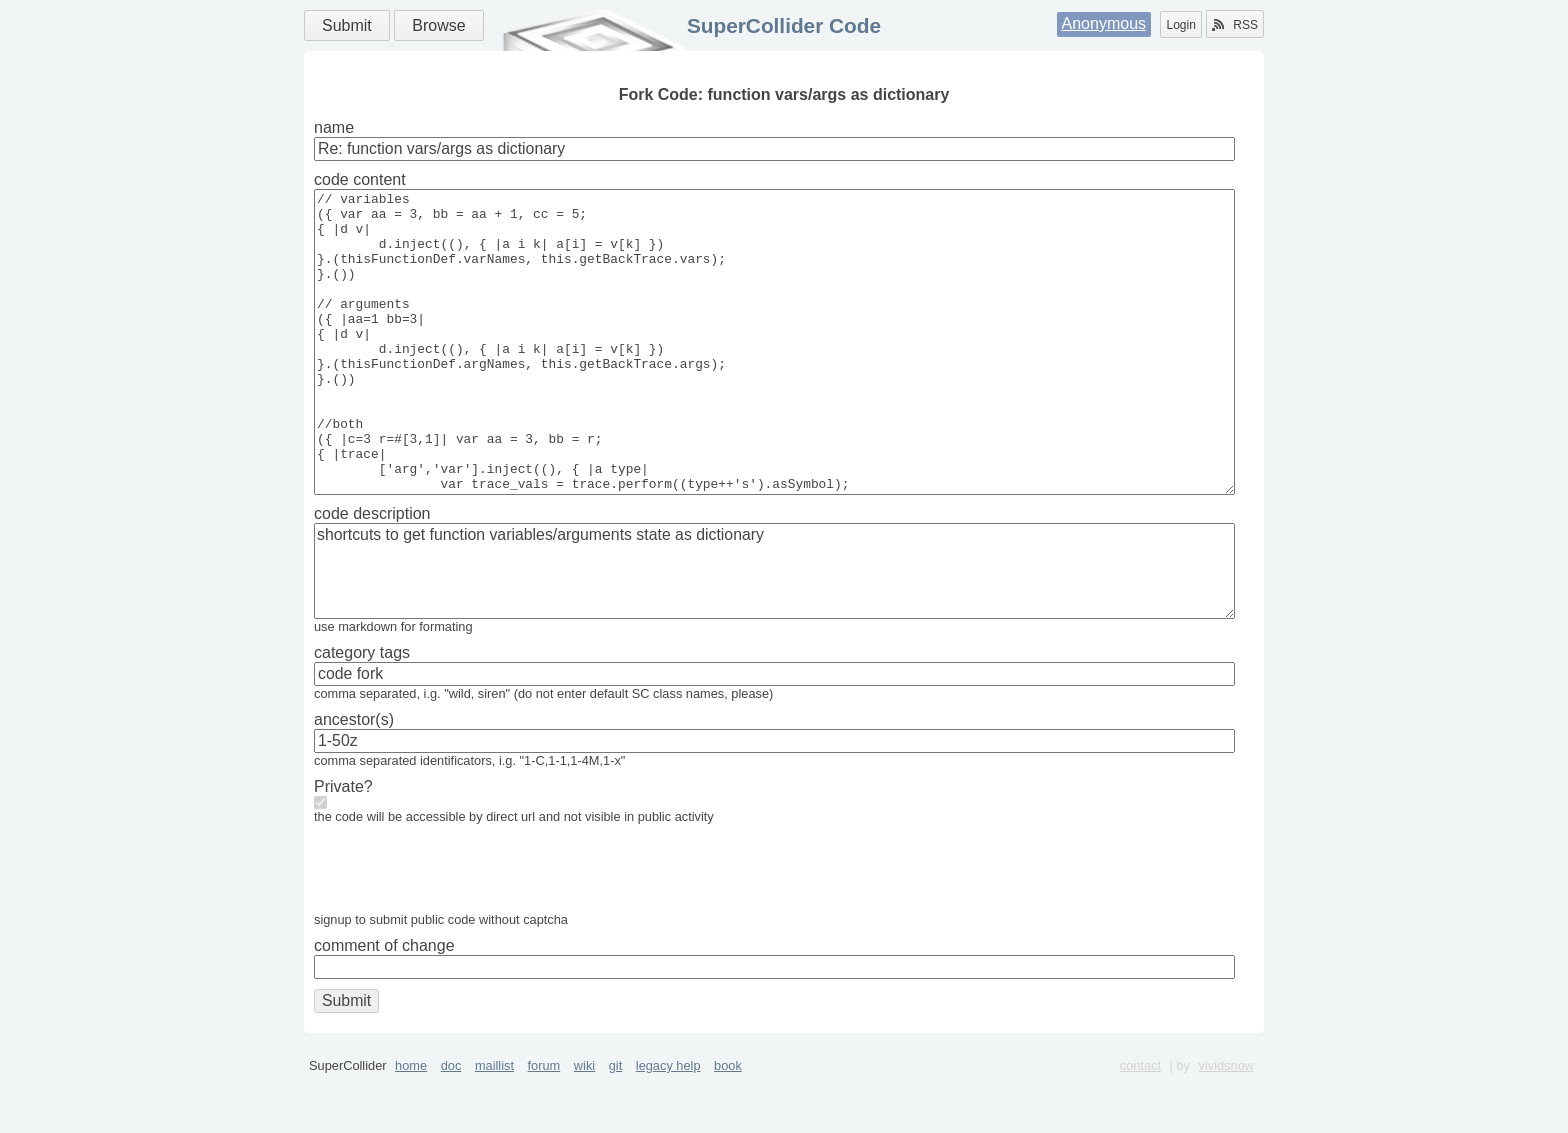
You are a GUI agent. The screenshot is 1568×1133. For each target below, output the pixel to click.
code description (372, 573)
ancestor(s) (354, 779)
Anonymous (1104, 23)
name (334, 127)
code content (360, 179)
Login (1180, 25)
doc (451, 1125)
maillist (494, 1125)
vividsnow (1226, 1125)
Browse (438, 25)
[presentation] (466, 933)
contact (1140, 1125)
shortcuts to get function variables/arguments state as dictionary (774, 631)
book (728, 1125)
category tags (362, 712)
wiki (584, 1125)
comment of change (384, 1005)
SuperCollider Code (784, 25)
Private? (343, 846)
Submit (347, 25)
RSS (1235, 25)
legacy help (668, 1125)
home (411, 1125)
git (616, 1125)
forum (544, 1125)
